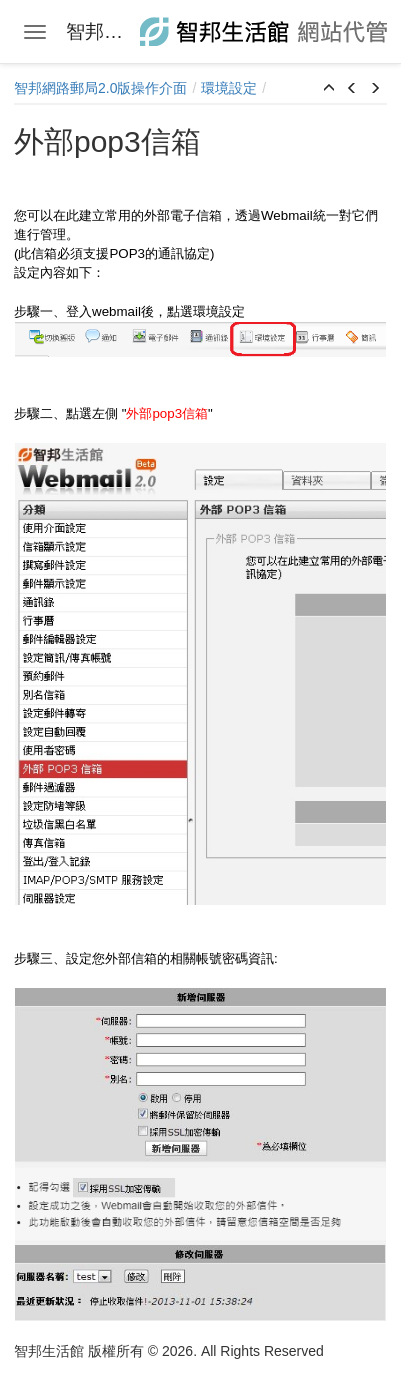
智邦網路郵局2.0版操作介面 (100, 88)
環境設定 (229, 88)
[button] (329, 89)
